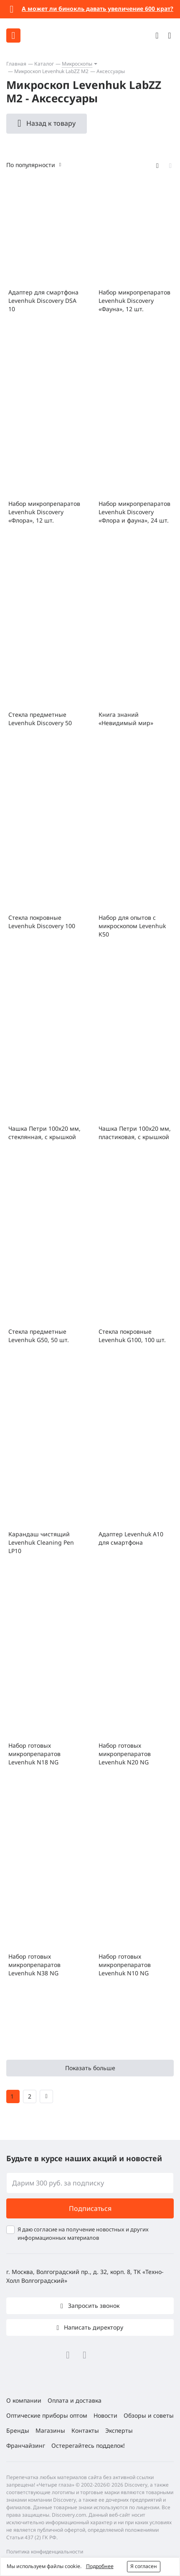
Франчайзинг (25, 2445)
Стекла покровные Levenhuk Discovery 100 (41, 922)
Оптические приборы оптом (46, 2415)
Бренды (17, 2430)
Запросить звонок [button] (92, 2306)
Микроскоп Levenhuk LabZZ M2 (51, 71)
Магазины (50, 2430)
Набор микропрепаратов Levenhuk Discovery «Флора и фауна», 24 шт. (134, 512)
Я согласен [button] (143, 2566)
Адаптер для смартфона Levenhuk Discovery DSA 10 (43, 300)
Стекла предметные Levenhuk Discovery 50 (40, 719)
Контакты (85, 2430)
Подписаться (90, 2208)
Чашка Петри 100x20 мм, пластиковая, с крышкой (135, 1132)
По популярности (30, 165)
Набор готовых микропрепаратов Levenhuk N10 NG (125, 1964)
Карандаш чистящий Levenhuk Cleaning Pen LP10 (41, 1542)
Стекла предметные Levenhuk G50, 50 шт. (38, 1335)
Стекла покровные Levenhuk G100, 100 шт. (132, 1335)
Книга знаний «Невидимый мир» (126, 719)
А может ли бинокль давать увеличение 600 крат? (97, 9)
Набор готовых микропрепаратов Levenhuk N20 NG (125, 1753)
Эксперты (119, 2430)
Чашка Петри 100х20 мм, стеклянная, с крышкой (44, 1132)
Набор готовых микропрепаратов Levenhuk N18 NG (34, 1753)
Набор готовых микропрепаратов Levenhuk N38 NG (34, 1964)
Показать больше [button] (90, 2068)
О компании (23, 2400)
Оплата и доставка (74, 2400)
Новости (105, 2415)
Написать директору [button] (92, 2327)
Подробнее (100, 2566)
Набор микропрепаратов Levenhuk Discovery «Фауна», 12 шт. (134, 300)
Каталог (44, 63)
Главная (16, 63)
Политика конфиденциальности (44, 2551)
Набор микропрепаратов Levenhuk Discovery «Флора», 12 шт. (44, 512)
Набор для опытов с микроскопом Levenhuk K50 (132, 926)
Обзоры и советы (149, 2415)
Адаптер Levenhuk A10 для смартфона (131, 1538)
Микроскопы (77, 63)
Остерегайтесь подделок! (88, 2445)
